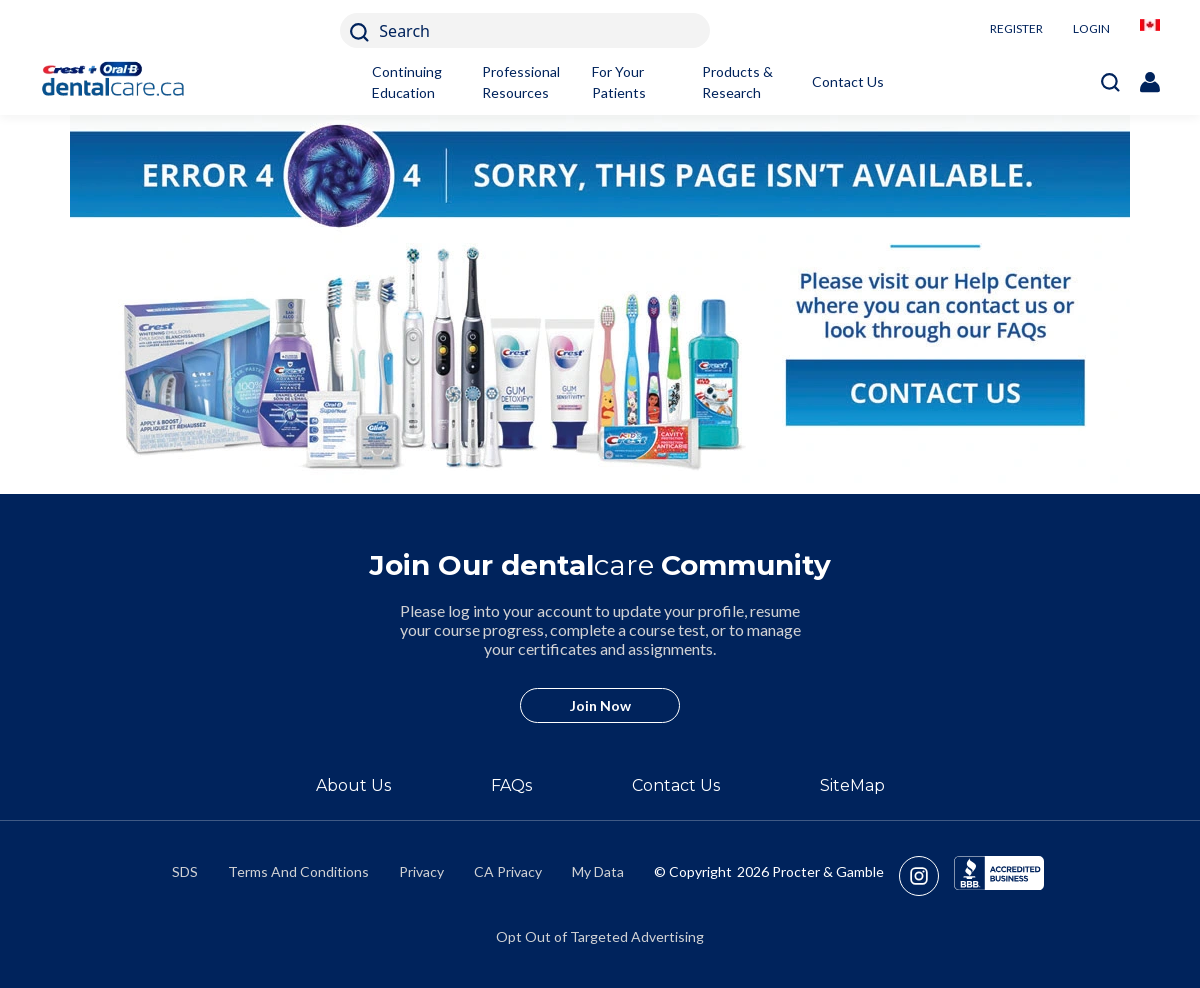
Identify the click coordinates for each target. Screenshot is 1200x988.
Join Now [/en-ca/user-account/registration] (600, 705)
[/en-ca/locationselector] (1150, 30)
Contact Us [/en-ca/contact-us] (676, 785)
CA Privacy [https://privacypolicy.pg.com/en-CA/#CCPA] (508, 871)
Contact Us (848, 81)
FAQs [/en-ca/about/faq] (511, 785)
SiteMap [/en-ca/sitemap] (852, 785)
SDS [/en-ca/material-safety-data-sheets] (185, 871)
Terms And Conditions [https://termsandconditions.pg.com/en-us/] (298, 871)
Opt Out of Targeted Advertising (600, 936)
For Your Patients (619, 82)
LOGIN (1091, 28)
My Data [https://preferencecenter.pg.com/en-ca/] (598, 871)
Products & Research (737, 82)
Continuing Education (407, 82)
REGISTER (1016, 28)
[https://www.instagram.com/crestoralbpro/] (926, 876)
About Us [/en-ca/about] (353, 785)
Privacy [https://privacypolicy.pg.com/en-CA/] (421, 871)
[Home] (122, 81)
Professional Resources (521, 82)
